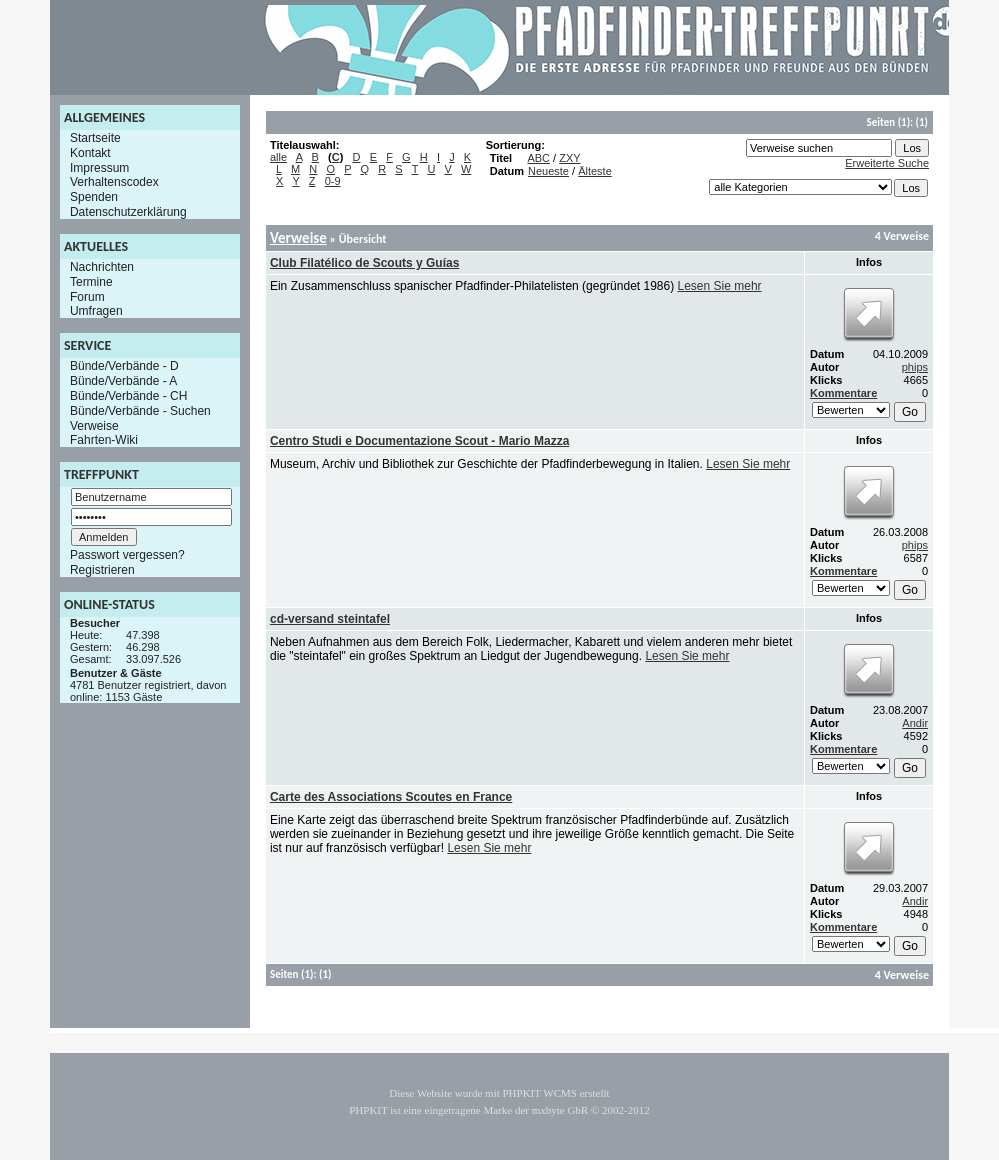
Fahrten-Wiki (104, 440)
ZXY (569, 158)
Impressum (99, 167)
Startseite (95, 138)
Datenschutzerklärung (128, 212)
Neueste (548, 171)
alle (278, 157)
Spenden (94, 197)
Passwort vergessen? (127, 555)
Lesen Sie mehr (720, 286)
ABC (538, 158)
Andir (915, 723)
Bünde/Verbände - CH (128, 396)
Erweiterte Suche (887, 163)
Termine (91, 282)
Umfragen (96, 311)
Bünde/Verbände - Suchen (140, 411)
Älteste (595, 171)
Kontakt (90, 153)
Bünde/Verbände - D (124, 366)
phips (915, 367)
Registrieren (102, 570)
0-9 (333, 181)
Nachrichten (102, 267)
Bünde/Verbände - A (123, 381)
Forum (87, 296)
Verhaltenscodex (114, 182)
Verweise (94, 425)
